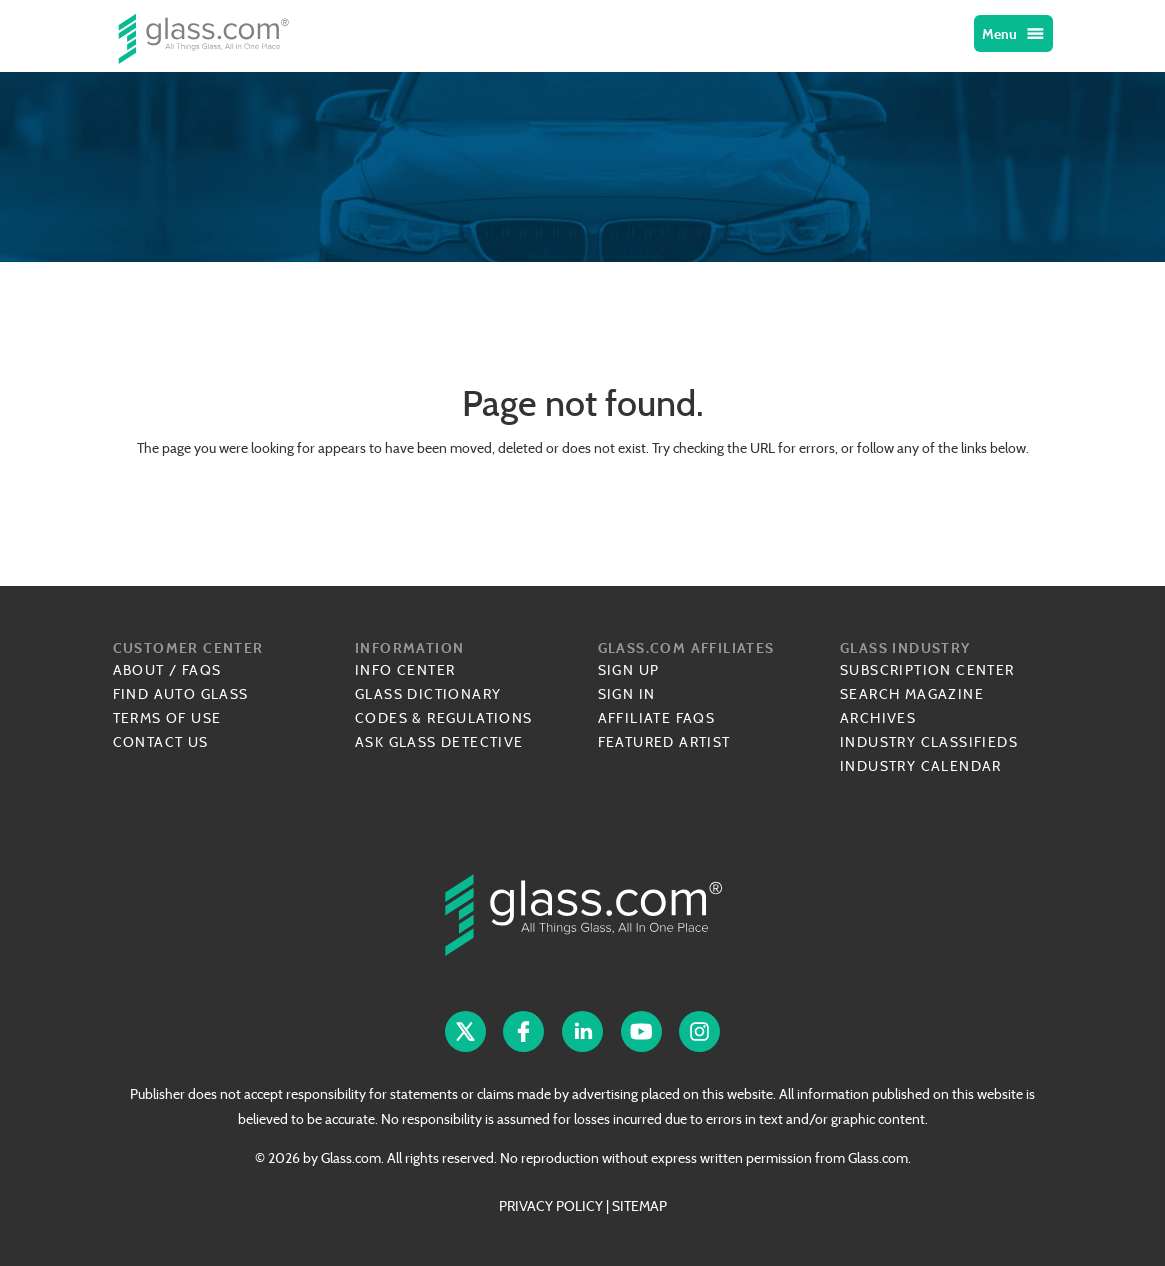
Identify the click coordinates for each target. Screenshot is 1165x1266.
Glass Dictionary (428, 694)
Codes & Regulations (444, 718)
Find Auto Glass (181, 694)
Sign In (627, 694)
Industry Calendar (921, 766)
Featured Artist (664, 742)
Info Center (405, 670)
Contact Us (161, 742)
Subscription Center (927, 670)
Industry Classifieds (929, 742)
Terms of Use (167, 718)
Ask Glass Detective (439, 742)
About (139, 670)
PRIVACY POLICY (551, 1206)
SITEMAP (639, 1206)
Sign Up (629, 670)
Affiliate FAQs (657, 718)
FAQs (202, 670)
